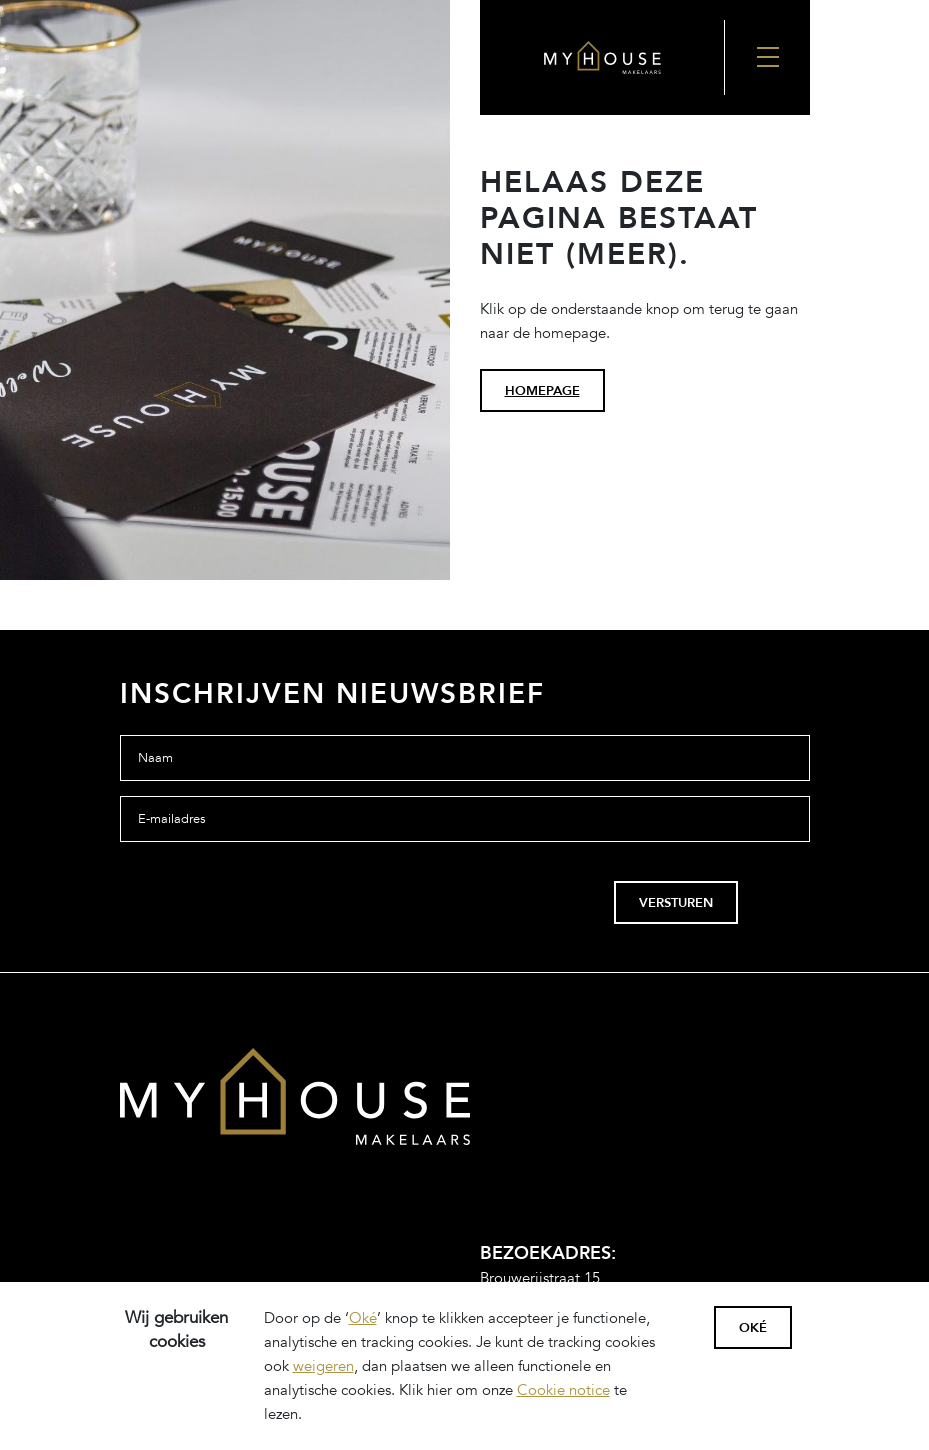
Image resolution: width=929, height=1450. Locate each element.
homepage (542, 391)
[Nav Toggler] (766, 57)
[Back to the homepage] (602, 57)
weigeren (323, 1366)
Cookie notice (563, 1390)
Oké (363, 1318)
